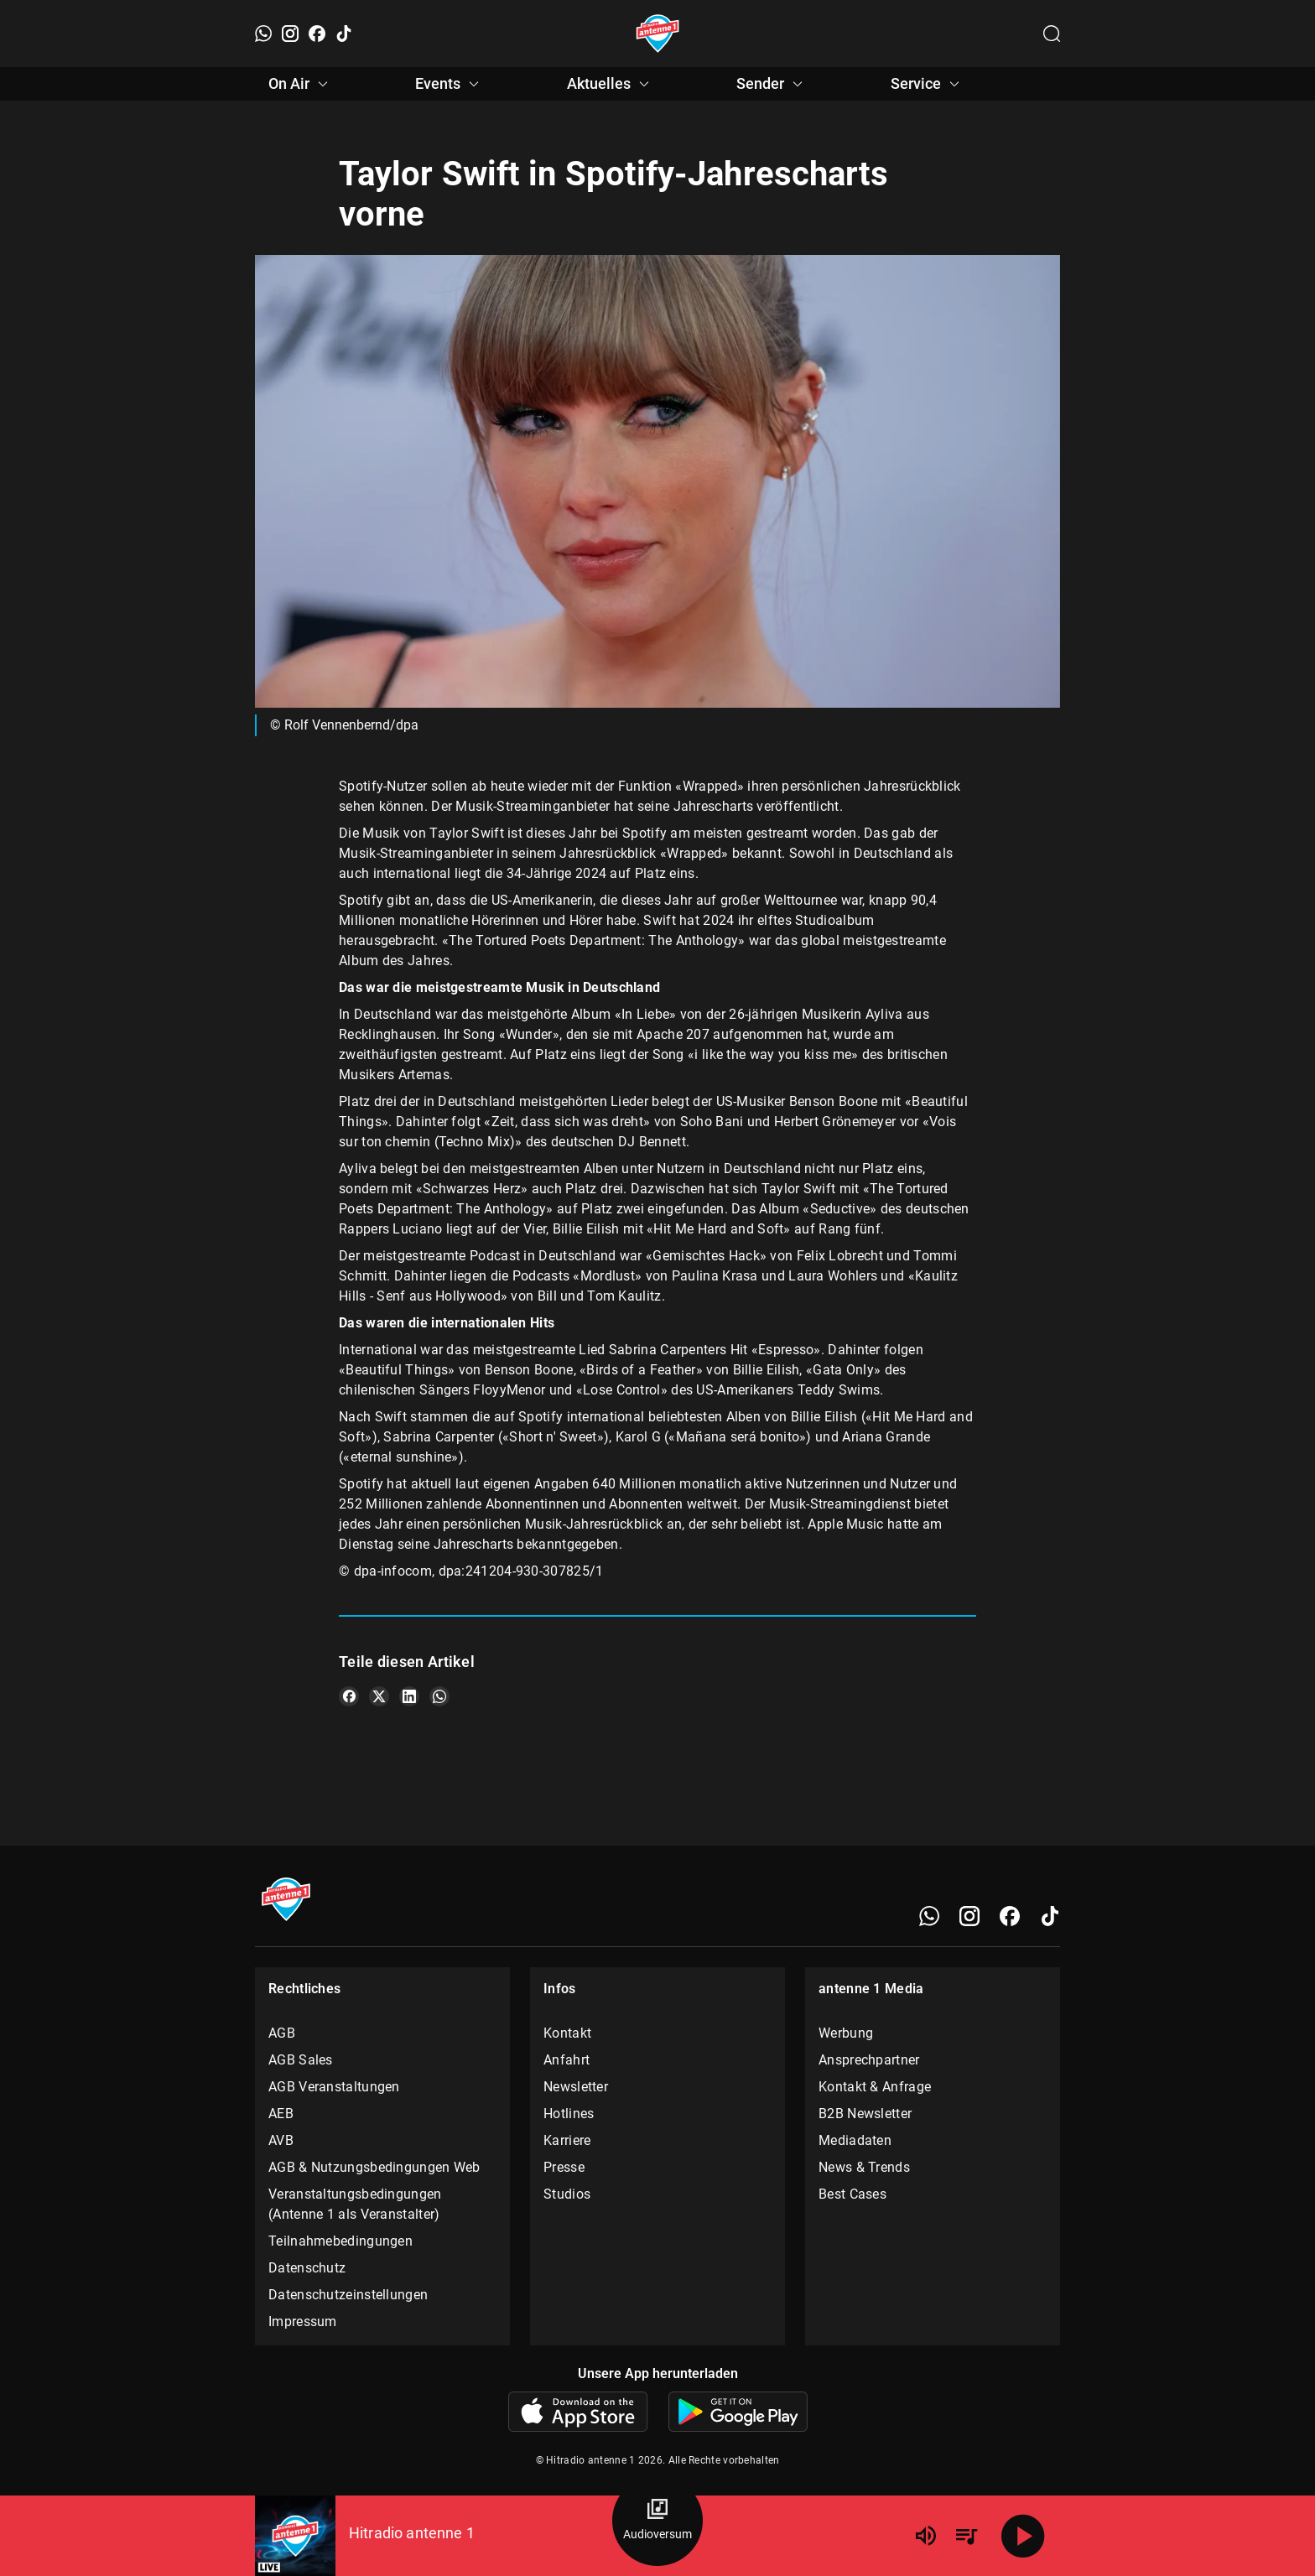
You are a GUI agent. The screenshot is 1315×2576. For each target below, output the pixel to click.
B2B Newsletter (865, 2114)
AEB (281, 2114)
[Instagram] (290, 33)
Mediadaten (855, 2140)
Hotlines (568, 2114)
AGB (281, 2033)
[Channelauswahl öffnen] (1051, 33)
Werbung (846, 2033)
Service (927, 84)
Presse (564, 2167)
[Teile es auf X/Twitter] (379, 1696)
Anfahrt (566, 2060)
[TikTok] (343, 33)
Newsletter (575, 2087)
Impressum (302, 2321)
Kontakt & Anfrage (875, 2087)
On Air (300, 84)
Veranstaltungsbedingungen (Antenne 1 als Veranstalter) (355, 2204)
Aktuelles (610, 84)
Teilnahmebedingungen (340, 2241)
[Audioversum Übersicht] (657, 2520)
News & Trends (864, 2167)
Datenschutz (307, 2268)
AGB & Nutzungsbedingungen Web (374, 2167)
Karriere (566, 2140)
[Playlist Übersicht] (966, 2535)
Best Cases (852, 2194)
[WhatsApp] (263, 33)
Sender (772, 84)
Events (449, 84)
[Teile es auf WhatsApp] (439, 1696)
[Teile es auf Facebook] (349, 1696)
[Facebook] (317, 33)
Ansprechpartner (869, 2060)
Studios (566, 2194)
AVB (281, 2140)
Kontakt (567, 2033)
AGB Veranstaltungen (334, 2087)
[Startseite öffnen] (658, 33)
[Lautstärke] (925, 2535)
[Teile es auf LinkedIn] (409, 1696)
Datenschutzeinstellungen (348, 2295)
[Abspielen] (1023, 2535)
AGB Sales (300, 2060)
